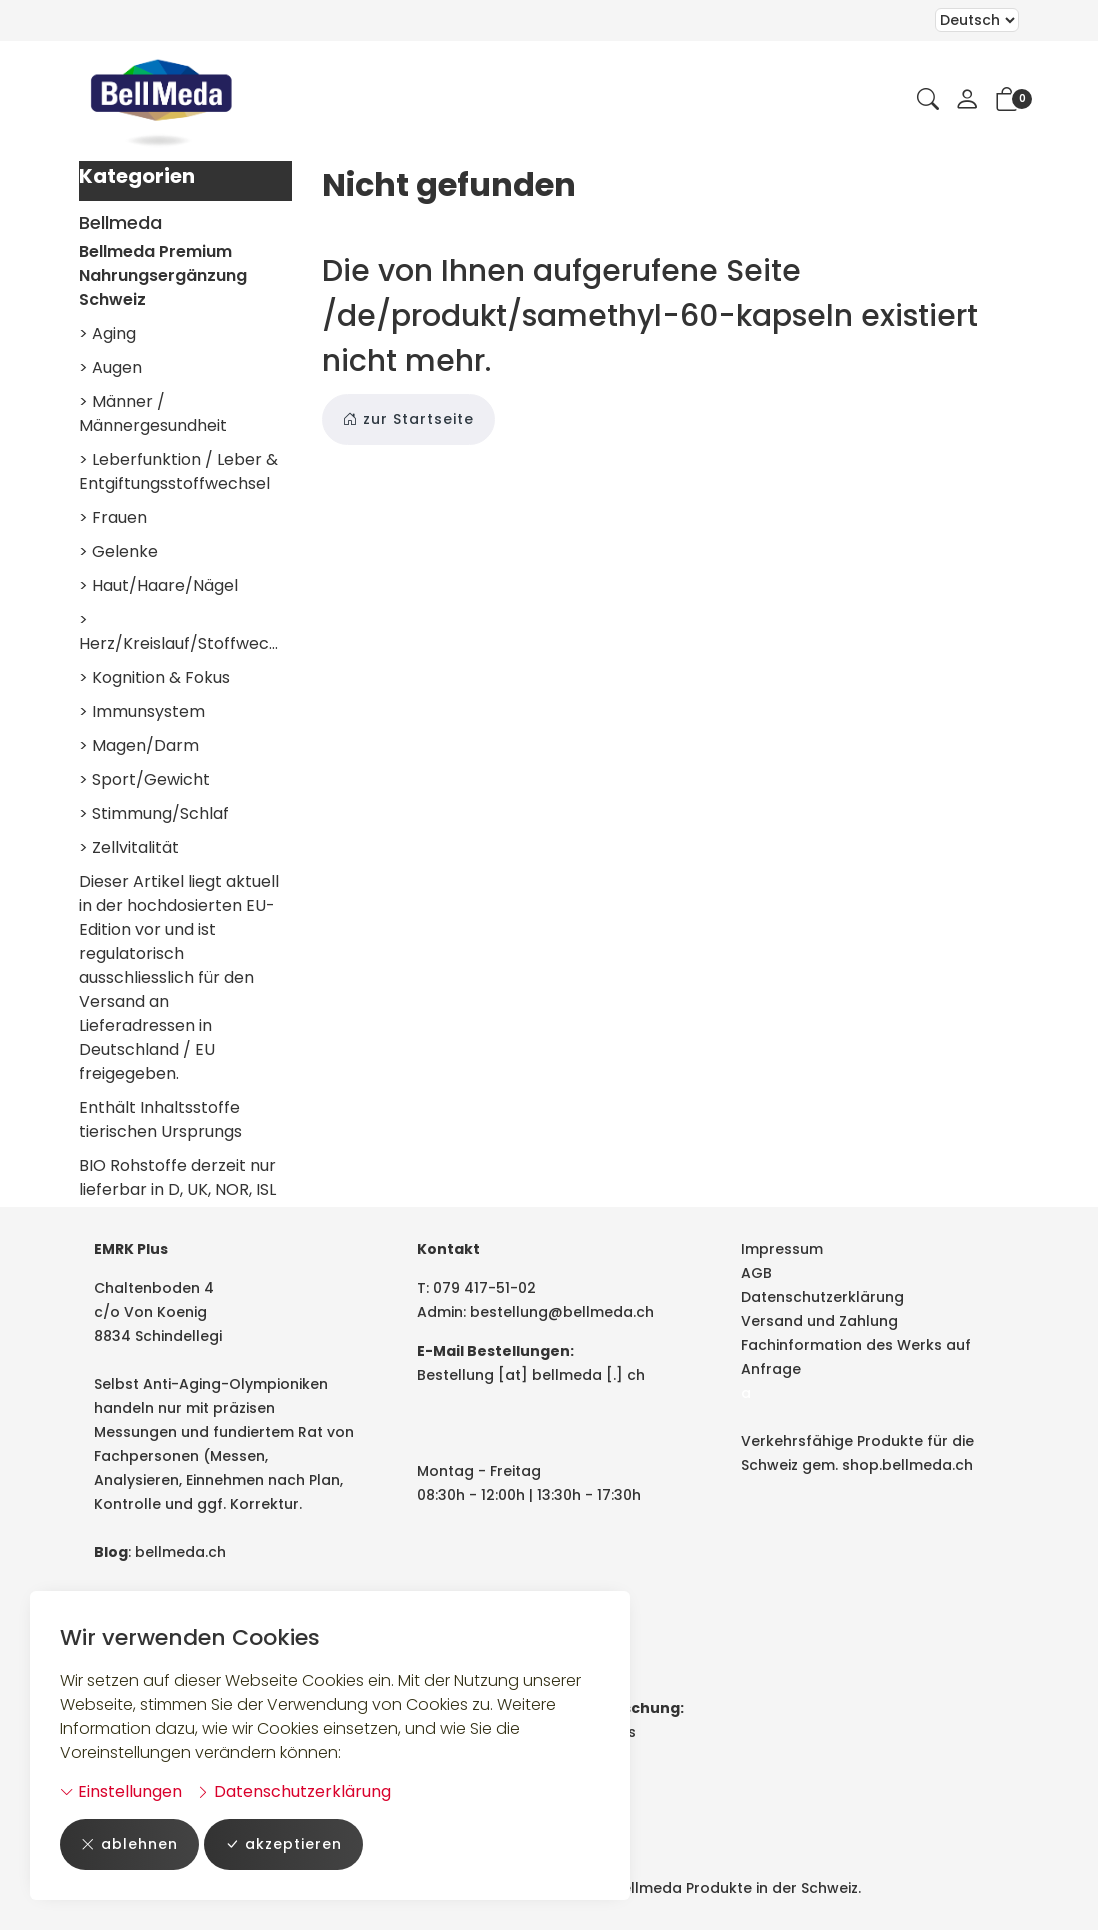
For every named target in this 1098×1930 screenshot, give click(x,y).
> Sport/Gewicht (144, 779)
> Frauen (113, 517)
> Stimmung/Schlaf (154, 813)
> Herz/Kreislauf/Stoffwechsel (185, 631)
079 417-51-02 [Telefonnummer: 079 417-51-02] (484, 1288)
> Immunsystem (142, 711)
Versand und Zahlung (819, 1321)
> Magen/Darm (139, 745)
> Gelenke (118, 551)
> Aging (107, 333)
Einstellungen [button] (121, 1791)
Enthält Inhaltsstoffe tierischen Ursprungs (160, 1119)
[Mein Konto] (967, 101)
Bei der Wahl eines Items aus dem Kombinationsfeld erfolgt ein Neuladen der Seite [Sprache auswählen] (977, 20)
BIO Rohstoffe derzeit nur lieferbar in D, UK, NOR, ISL (177, 1177)
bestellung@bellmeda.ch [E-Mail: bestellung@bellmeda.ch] (562, 1312)
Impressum (782, 1249)
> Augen (110, 367)
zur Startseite (408, 419)
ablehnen (129, 1844)
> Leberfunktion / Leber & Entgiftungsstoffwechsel (178, 471)
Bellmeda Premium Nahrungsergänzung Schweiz (163, 275)
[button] (928, 101)
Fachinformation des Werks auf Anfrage (856, 1357)
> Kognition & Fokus (154, 677)
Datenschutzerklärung (293, 1791)
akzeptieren (283, 1844)
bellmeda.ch (180, 1552)
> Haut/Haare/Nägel (158, 585)
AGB (756, 1273)
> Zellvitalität (129, 847)
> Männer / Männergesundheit (153, 413)
